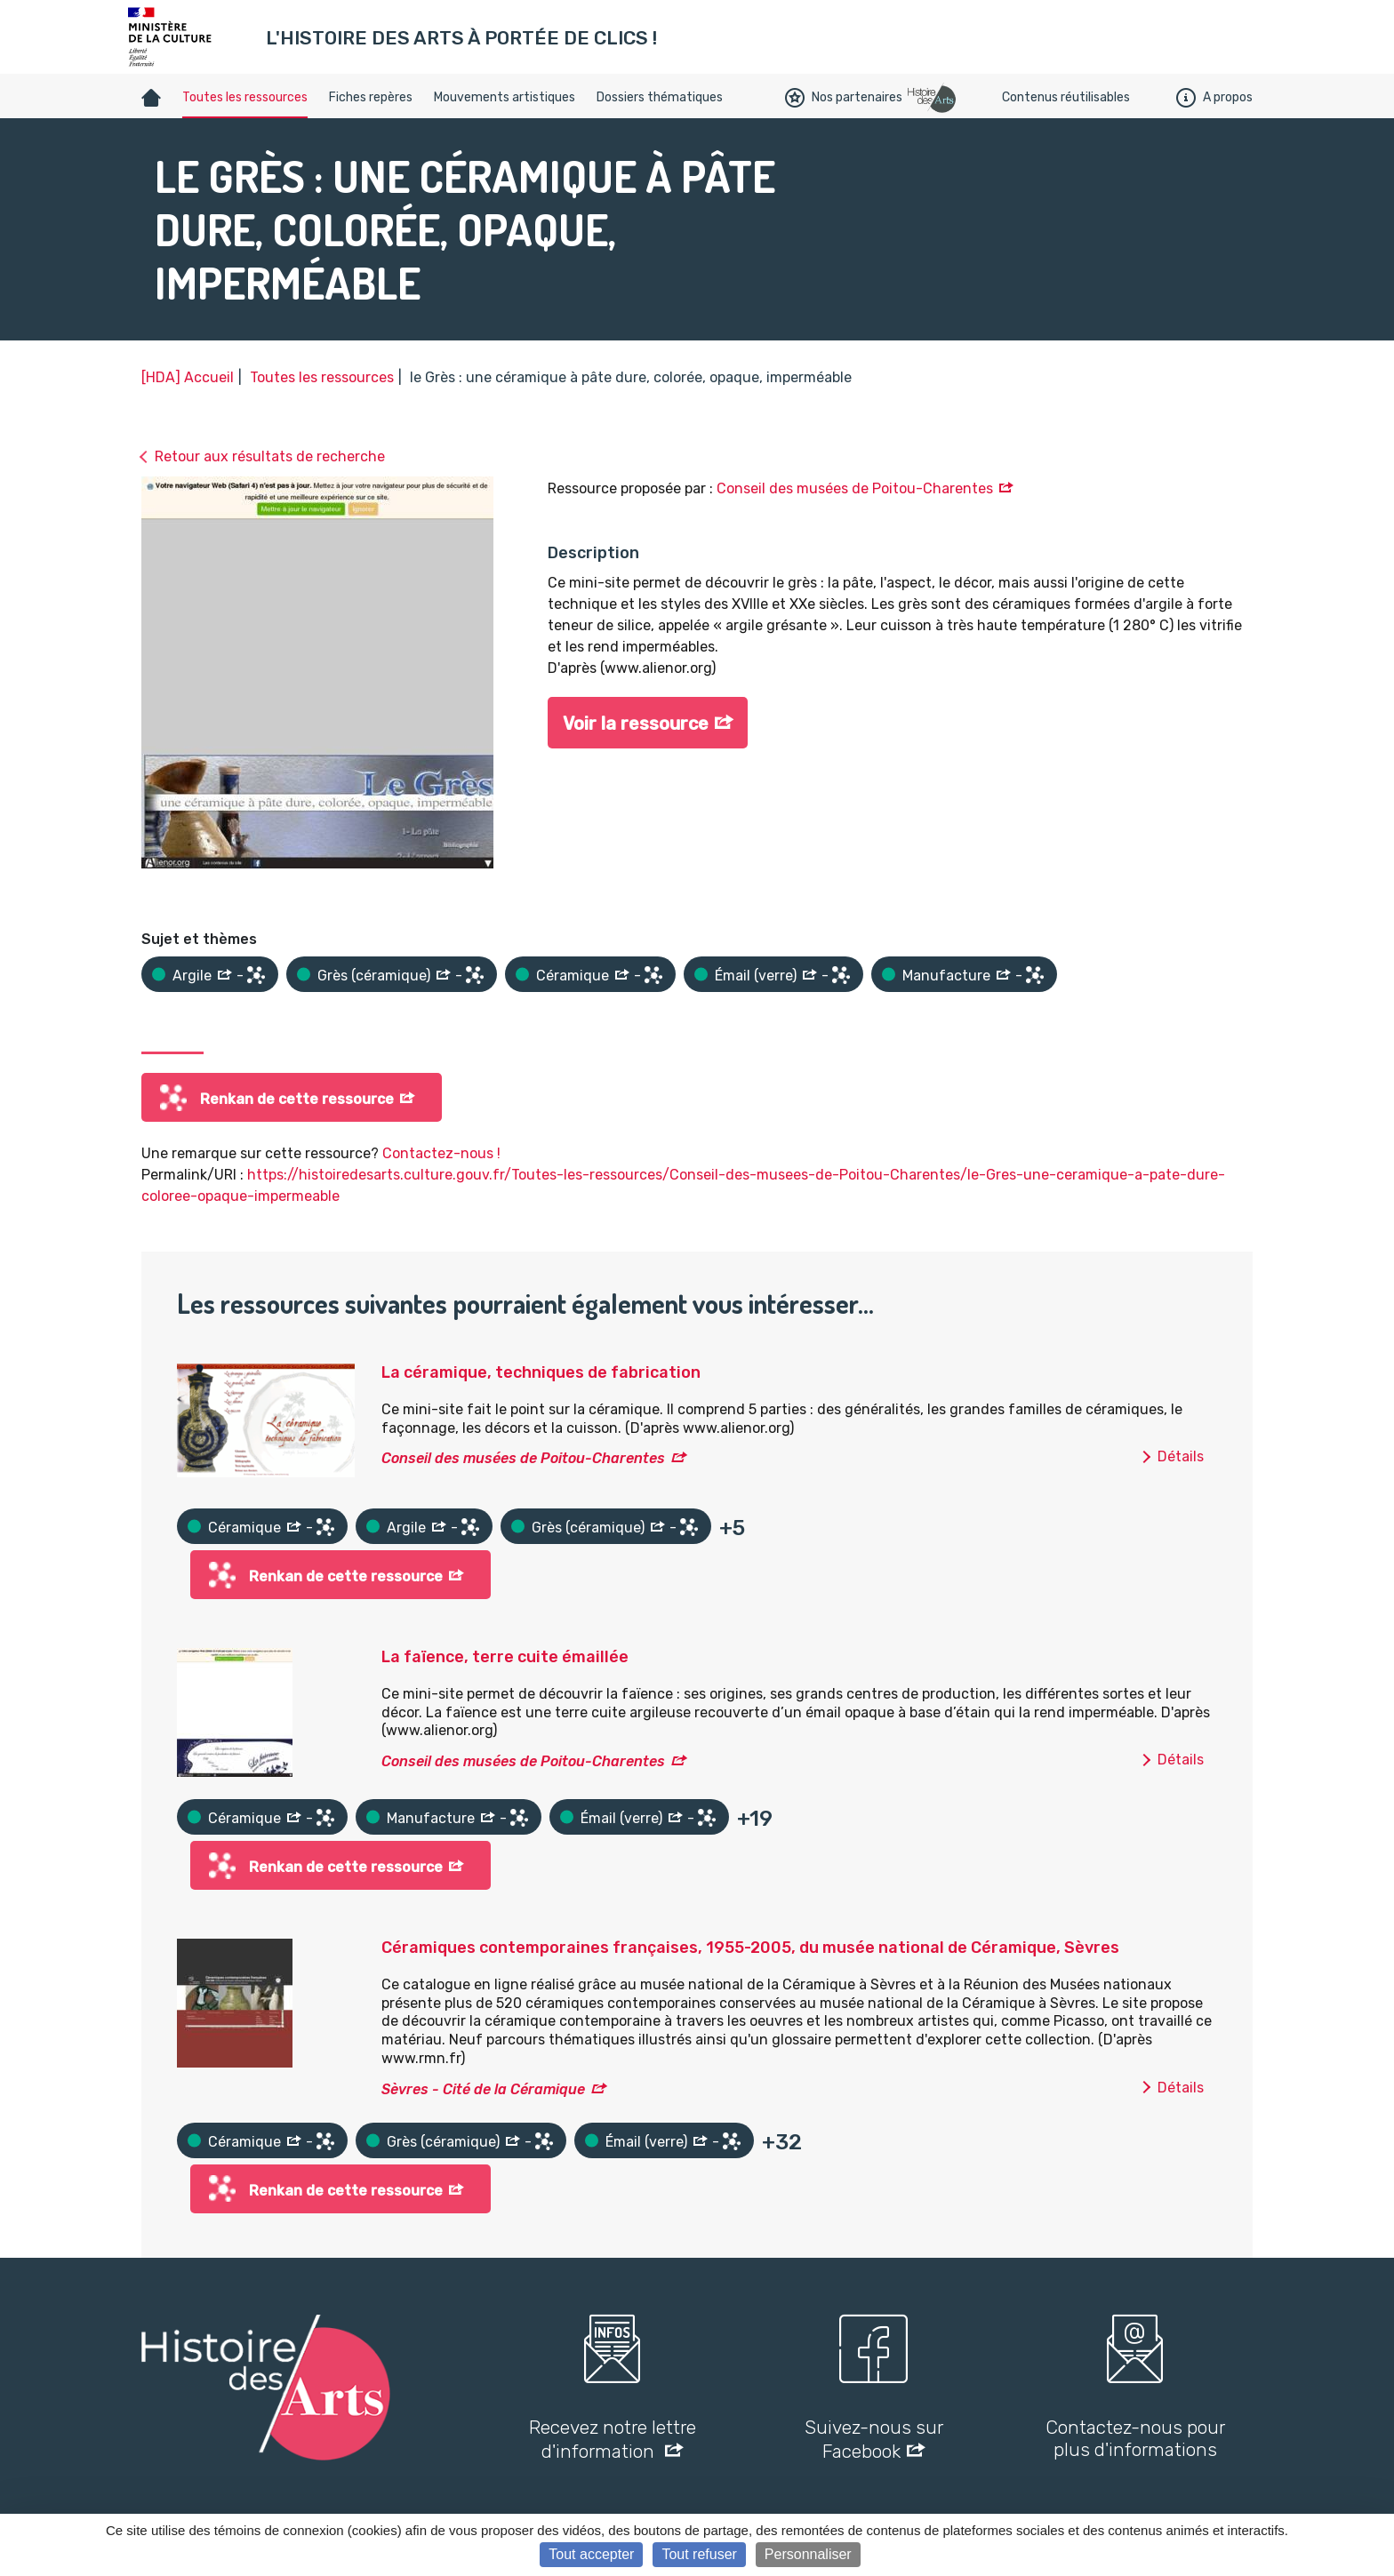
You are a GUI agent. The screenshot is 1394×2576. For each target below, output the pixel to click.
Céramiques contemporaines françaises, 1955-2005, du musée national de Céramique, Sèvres (750, 1947)
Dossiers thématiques (660, 97)
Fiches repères (371, 97)
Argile (192, 975)
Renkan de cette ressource (297, 1099)
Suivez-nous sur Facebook (874, 2439)
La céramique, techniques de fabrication (541, 1372)
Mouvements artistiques (504, 97)
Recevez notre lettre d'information (612, 2439)
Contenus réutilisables (1066, 97)
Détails (1181, 1456)
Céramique (572, 975)
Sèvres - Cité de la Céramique (483, 2089)
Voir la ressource (636, 723)
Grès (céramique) (373, 975)
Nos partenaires (843, 98)
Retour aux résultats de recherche (270, 456)
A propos (1214, 98)
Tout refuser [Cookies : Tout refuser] (698, 2554)
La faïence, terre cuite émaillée (505, 1657)
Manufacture (946, 975)
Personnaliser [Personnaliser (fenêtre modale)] (808, 2554)
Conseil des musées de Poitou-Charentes (855, 488)
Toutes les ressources (245, 97)
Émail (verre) (756, 975)
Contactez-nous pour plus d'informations (1135, 2438)
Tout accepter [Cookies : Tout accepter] (591, 2554)
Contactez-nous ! (441, 1153)
